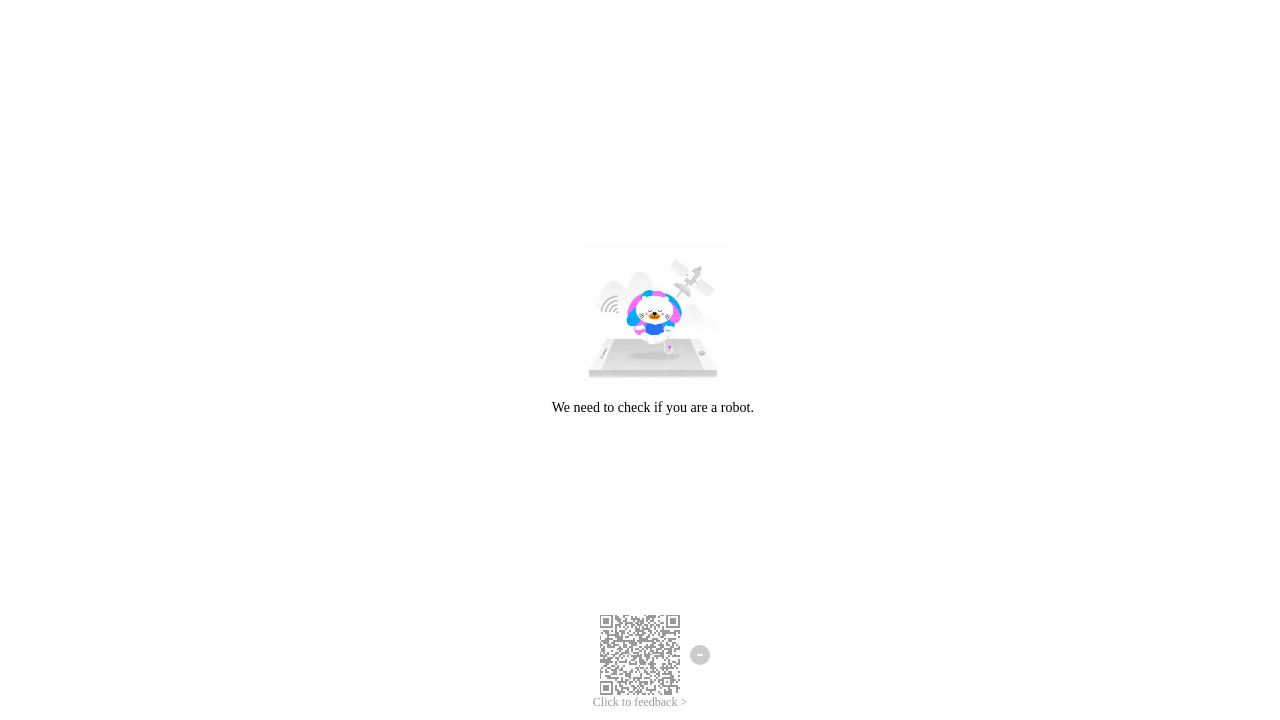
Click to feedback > (640, 702)
